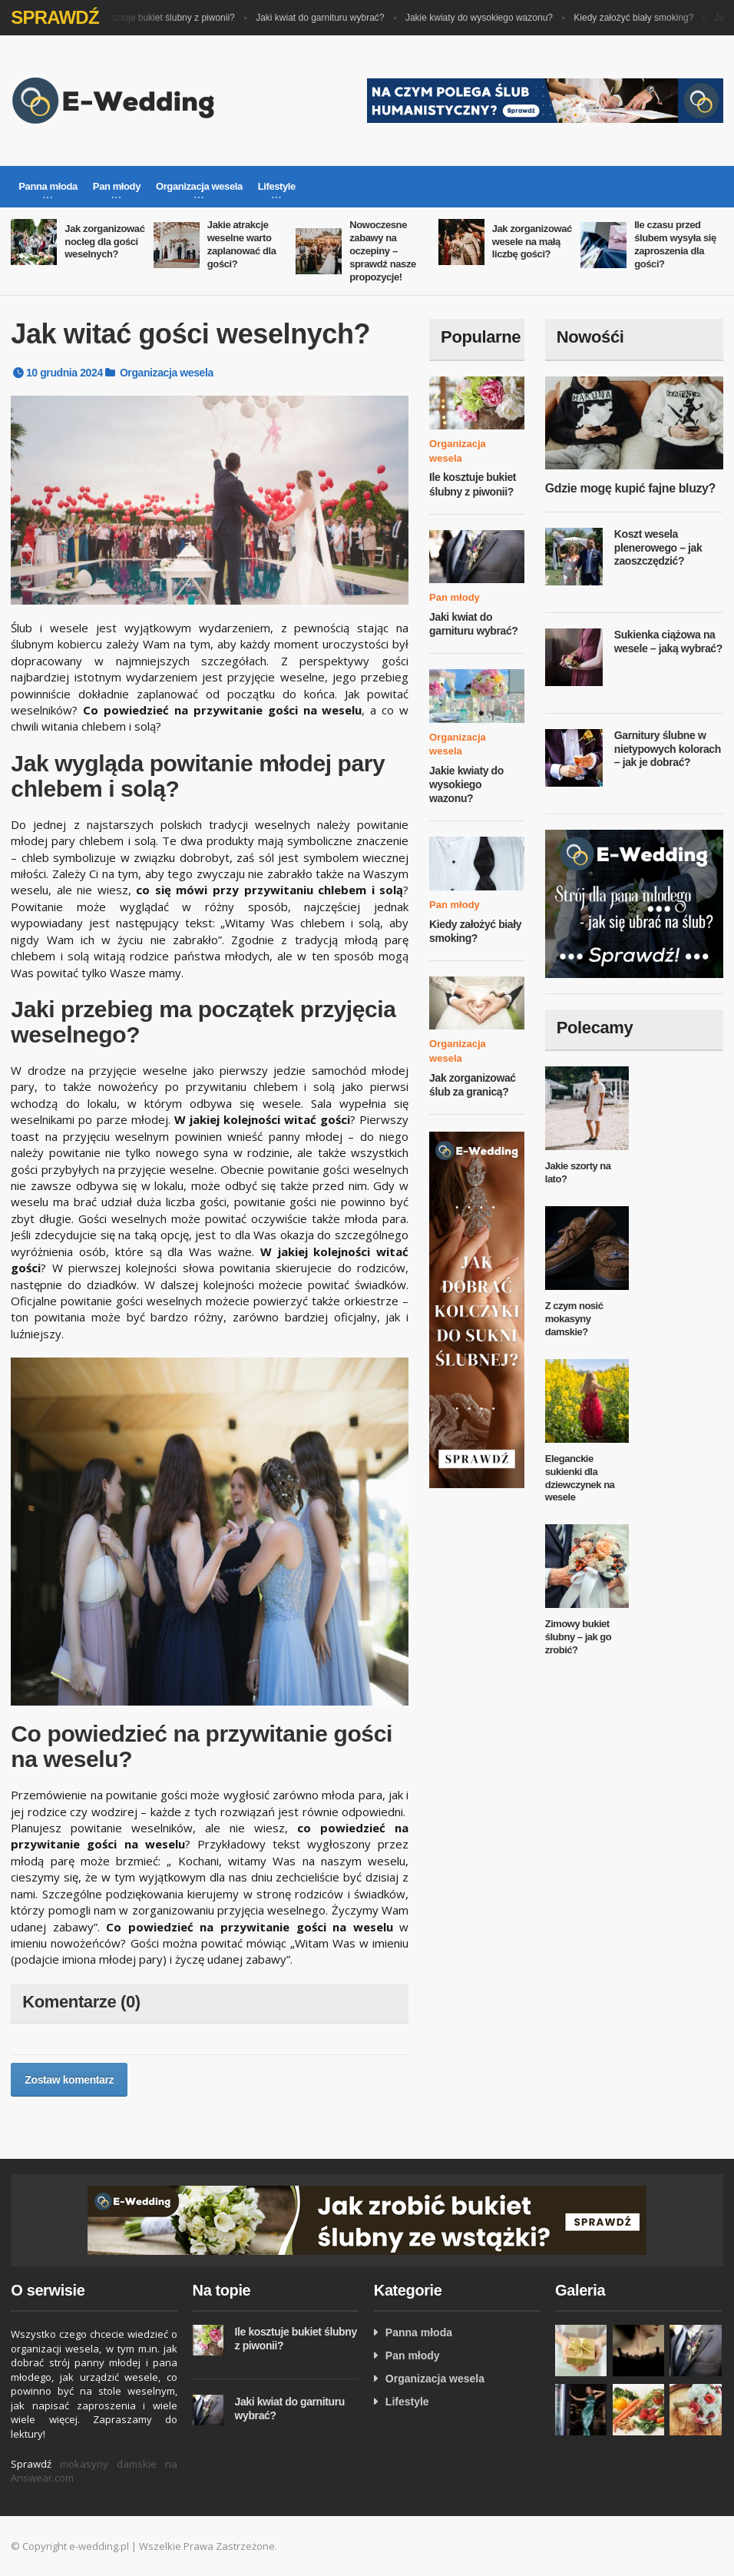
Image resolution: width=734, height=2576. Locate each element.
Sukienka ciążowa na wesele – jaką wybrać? (668, 641)
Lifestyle (407, 2401)
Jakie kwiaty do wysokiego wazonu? (486, 17)
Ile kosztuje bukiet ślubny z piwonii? (169, 17)
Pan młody (454, 597)
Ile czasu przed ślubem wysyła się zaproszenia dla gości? (675, 244)
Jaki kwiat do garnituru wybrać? (327, 17)
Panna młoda (418, 2332)
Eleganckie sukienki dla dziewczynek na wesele (580, 1478)
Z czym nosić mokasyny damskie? (574, 1319)
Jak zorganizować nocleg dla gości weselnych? (104, 241)
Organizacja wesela (166, 372)
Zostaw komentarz (69, 2080)
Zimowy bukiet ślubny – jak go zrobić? (578, 1637)
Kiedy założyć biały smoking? (641, 17)
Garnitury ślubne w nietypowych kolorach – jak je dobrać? (667, 748)
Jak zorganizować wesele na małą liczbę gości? (532, 241)
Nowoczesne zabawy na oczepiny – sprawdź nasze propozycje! (382, 251)
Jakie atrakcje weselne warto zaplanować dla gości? (241, 244)
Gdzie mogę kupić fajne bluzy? (630, 488)
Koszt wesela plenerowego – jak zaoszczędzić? (658, 547)
